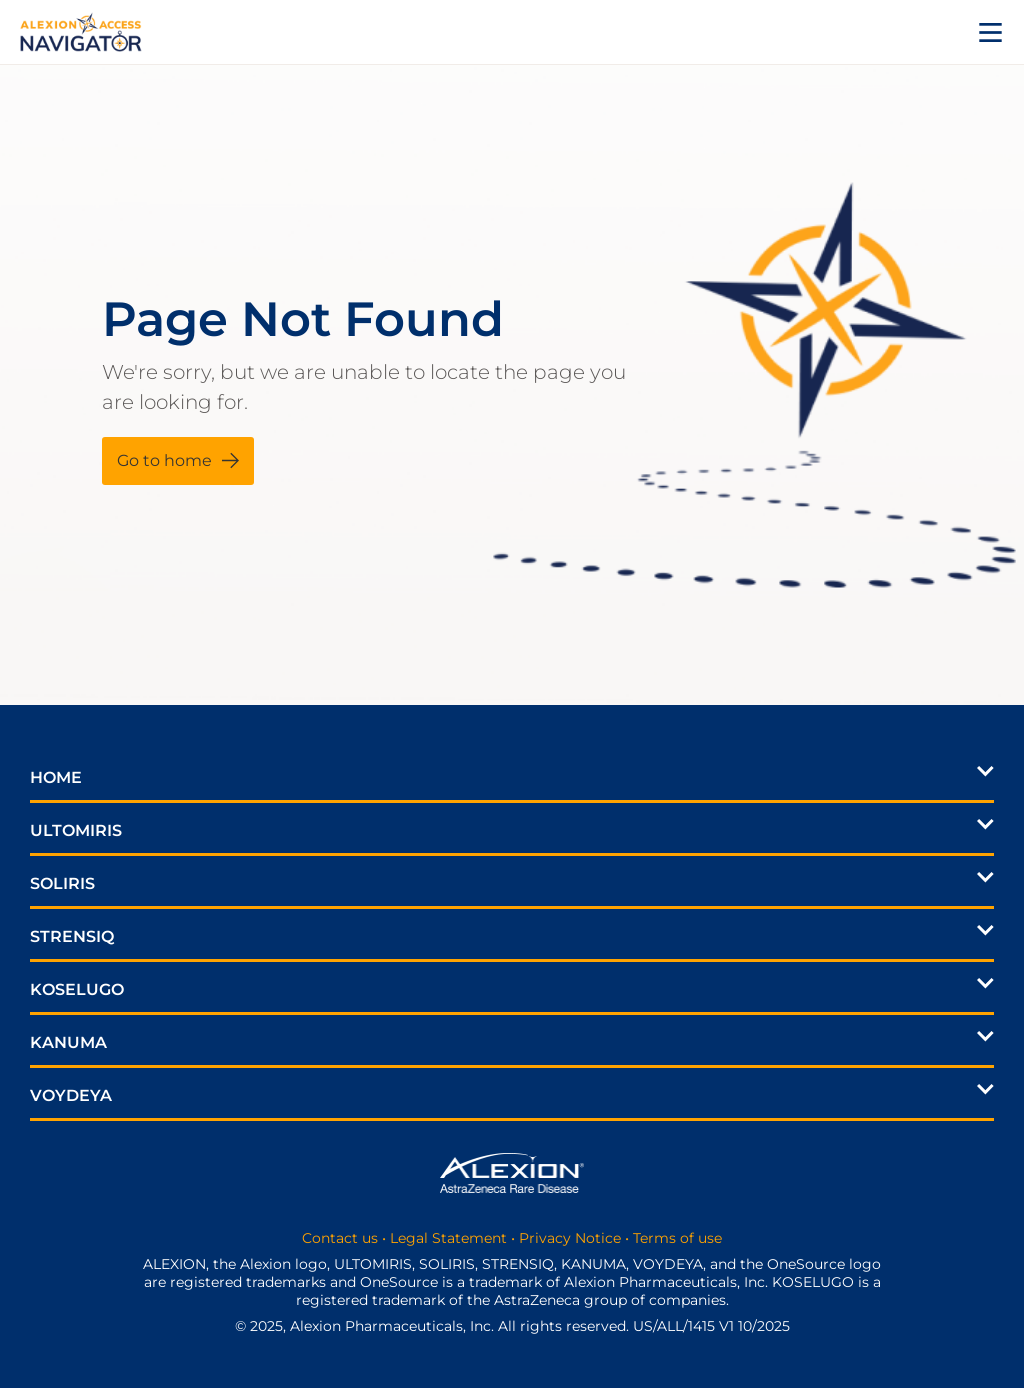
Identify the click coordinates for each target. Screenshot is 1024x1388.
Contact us (340, 1238)
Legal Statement (448, 1238)
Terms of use (677, 1238)
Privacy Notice (570, 1238)
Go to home (164, 460)
